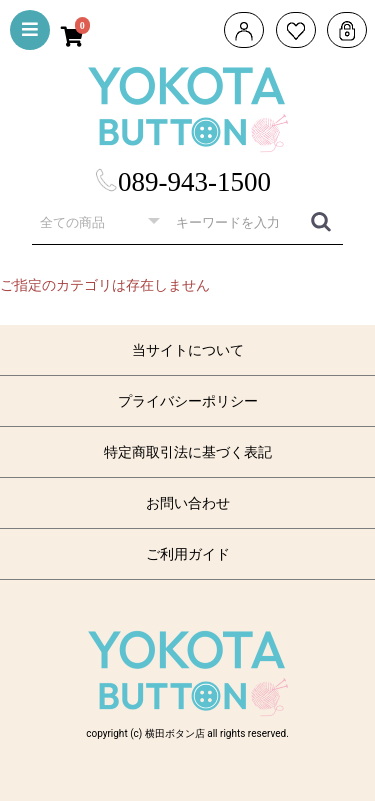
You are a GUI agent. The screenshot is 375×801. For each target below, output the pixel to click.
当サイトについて (188, 350)
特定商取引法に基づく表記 (188, 452)
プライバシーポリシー (188, 401)
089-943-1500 (182, 182)
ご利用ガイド (188, 554)
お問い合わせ (188, 503)
